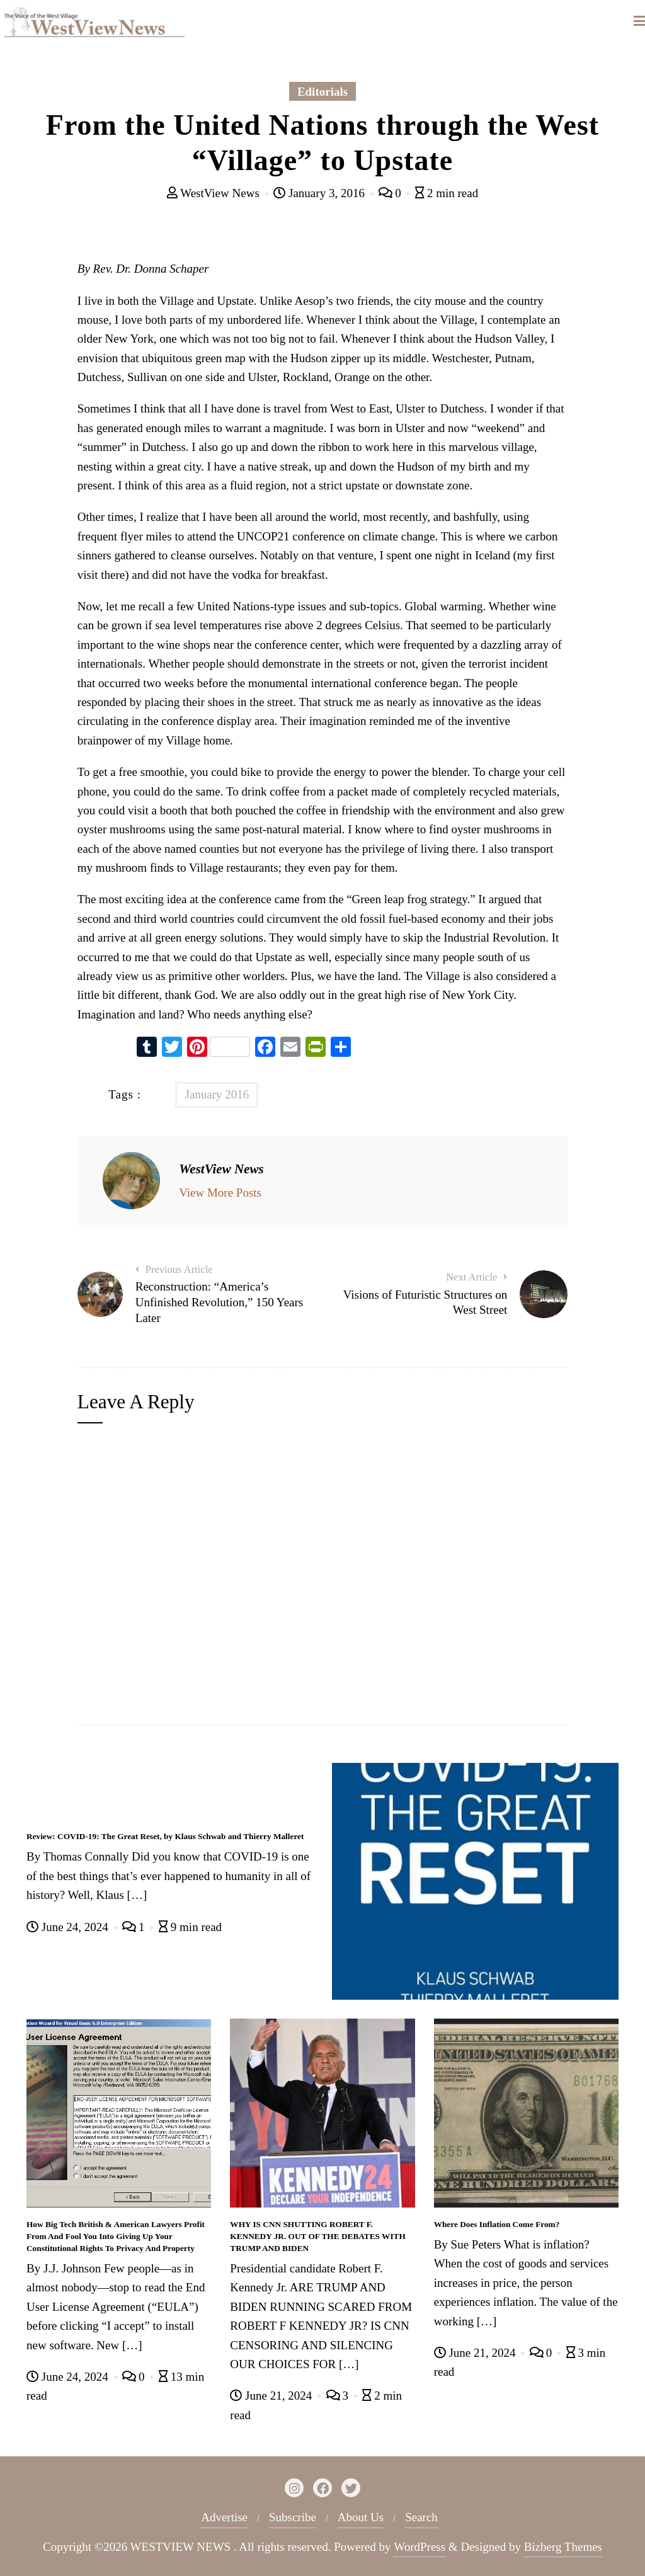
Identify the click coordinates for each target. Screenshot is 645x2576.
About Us (361, 2517)
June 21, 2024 (272, 2395)
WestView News (215, 193)
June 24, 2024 (68, 1927)
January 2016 (217, 1094)
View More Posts (220, 1192)
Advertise (224, 2517)
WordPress (419, 2546)
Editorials (322, 91)
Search (421, 2517)
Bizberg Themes (563, 2546)
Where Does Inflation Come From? (497, 2224)
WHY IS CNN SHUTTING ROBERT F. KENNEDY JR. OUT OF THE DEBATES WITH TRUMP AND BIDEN (317, 2236)
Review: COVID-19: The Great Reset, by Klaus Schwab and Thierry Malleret (165, 1836)
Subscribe (292, 2517)
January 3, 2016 (320, 193)
